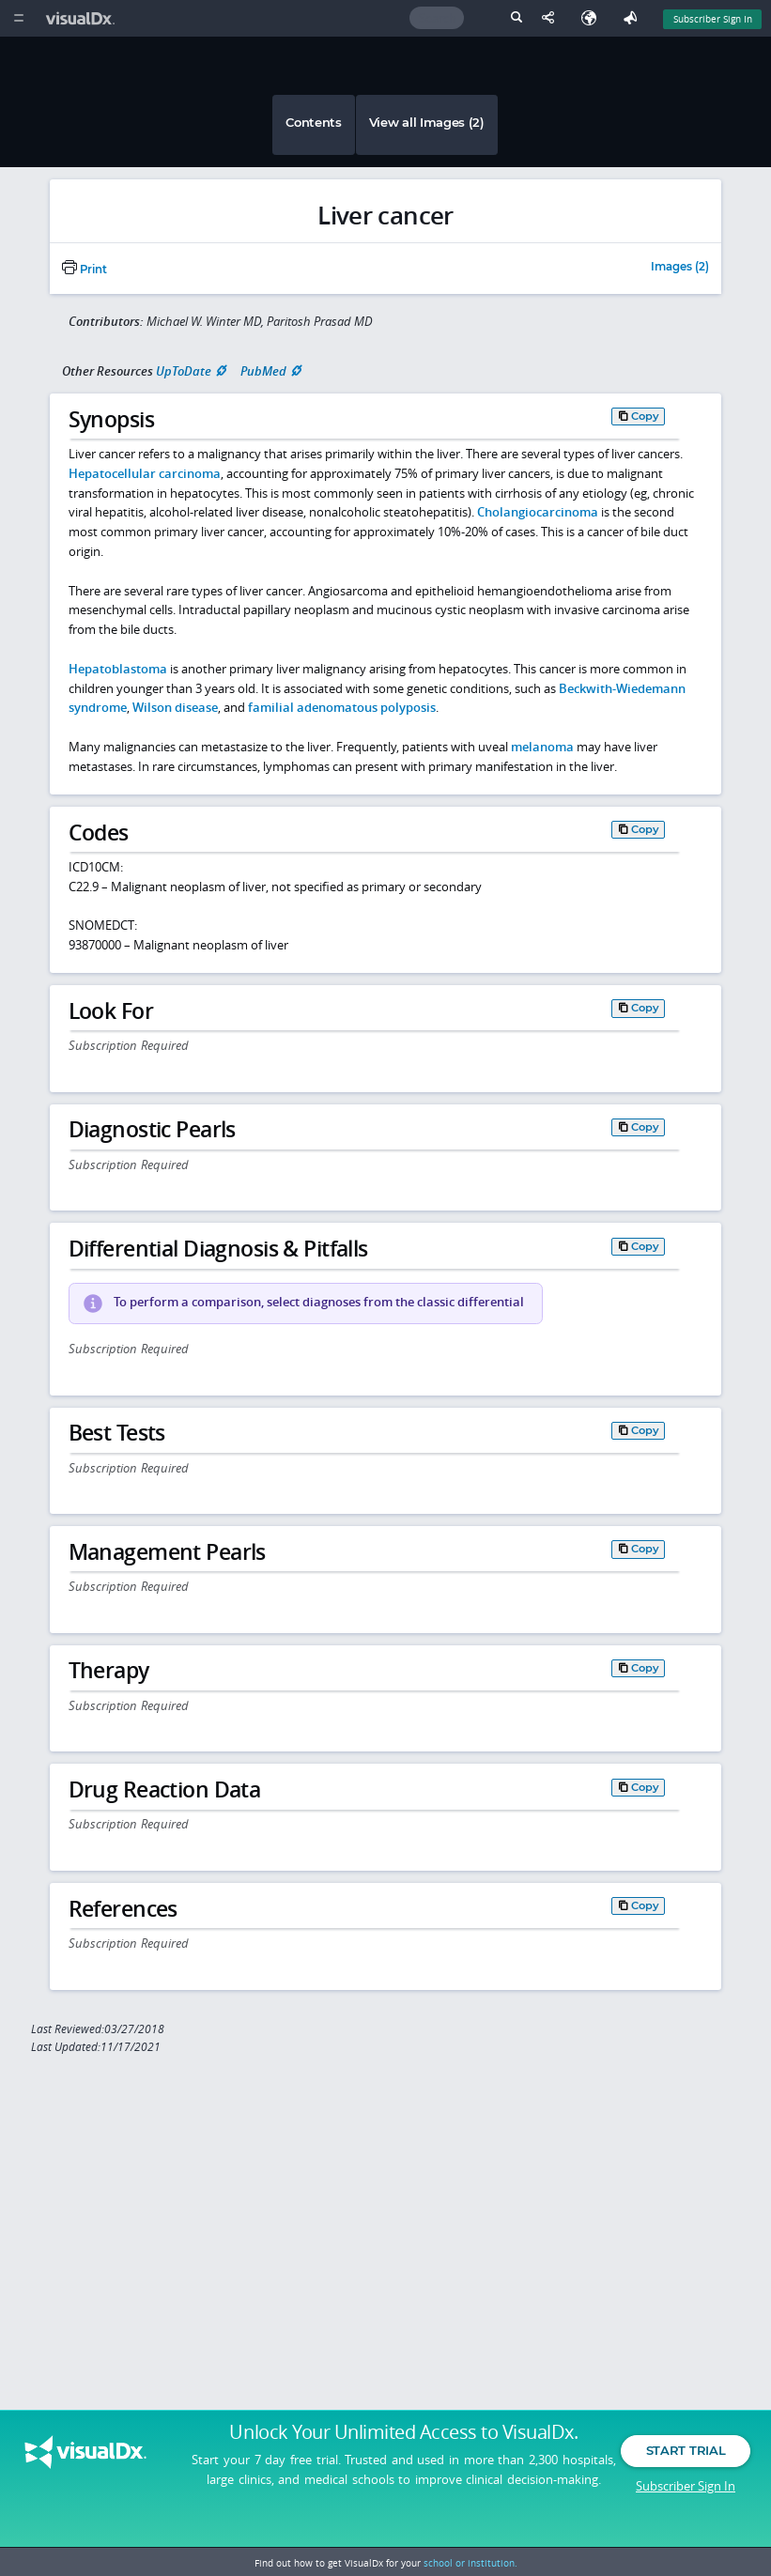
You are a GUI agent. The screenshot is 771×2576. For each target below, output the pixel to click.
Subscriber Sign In (685, 2505)
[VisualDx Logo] (82, 18)
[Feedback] (634, 18)
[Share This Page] (552, 18)
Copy (645, 416)
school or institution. (470, 2562)
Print (84, 269)
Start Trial (685, 2470)
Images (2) (680, 267)
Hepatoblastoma (118, 668)
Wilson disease (175, 707)
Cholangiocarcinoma (537, 511)
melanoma (542, 746)
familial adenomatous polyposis (342, 707)
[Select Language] (593, 18)
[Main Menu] (18, 18)
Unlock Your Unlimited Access (403, 2453)
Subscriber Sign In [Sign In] (712, 18)
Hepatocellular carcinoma (145, 473)
